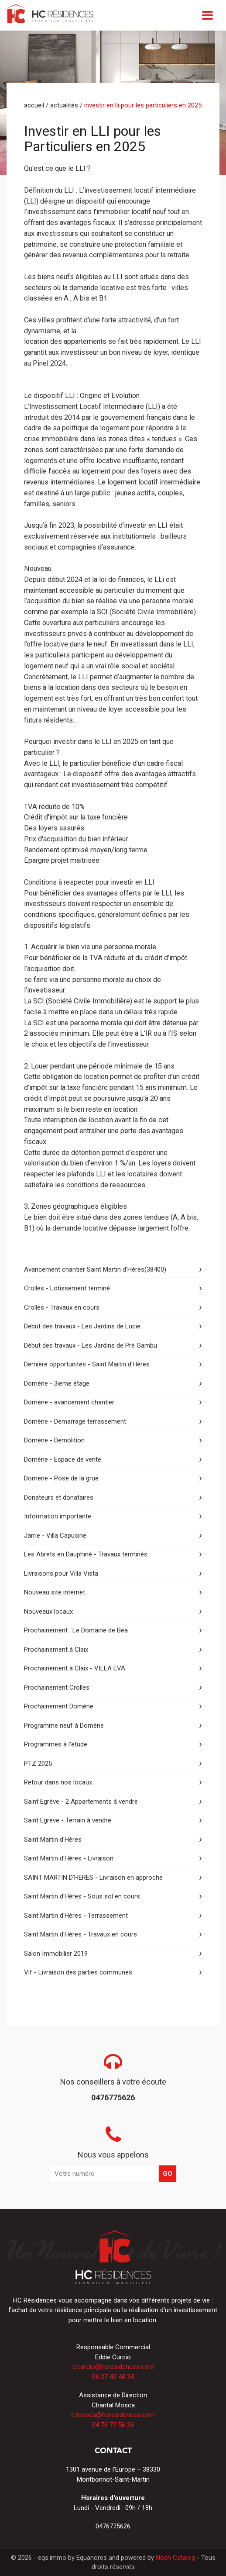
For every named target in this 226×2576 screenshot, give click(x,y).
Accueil (34, 105)
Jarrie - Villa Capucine (55, 1535)
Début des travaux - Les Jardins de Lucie (82, 1326)
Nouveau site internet (54, 1592)
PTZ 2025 (38, 1763)
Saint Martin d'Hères (53, 1839)
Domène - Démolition (54, 1440)
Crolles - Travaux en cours (61, 1307)
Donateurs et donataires (58, 1497)
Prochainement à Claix (56, 1649)
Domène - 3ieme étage (56, 1383)
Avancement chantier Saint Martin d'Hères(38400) (95, 1269)
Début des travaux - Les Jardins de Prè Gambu (90, 1345)
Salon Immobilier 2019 (56, 1953)
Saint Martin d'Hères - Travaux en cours (80, 1934)
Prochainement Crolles (56, 1687)
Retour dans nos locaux (58, 1782)
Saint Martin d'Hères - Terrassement (76, 1915)
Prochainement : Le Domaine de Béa (76, 1630)
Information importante (57, 1516)
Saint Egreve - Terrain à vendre (67, 1820)
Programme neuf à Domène (64, 1725)
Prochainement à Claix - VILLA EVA (74, 1668)
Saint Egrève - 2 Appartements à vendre (81, 1801)
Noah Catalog (175, 2558)
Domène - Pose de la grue (61, 1478)
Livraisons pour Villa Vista (61, 1573)
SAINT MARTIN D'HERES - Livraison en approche (93, 1877)
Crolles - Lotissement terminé (67, 1288)
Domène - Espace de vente (62, 1459)
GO (167, 2174)
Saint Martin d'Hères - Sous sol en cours (82, 1896)
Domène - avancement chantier (69, 1402)
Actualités (64, 105)
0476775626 (113, 2526)
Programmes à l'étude (55, 1744)
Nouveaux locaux (48, 1611)
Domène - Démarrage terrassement (75, 1421)
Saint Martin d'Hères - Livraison (68, 1858)
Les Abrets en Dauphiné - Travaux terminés (85, 1554)
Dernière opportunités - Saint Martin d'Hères (87, 1364)
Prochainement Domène (58, 1706)
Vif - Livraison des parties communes (78, 1972)
